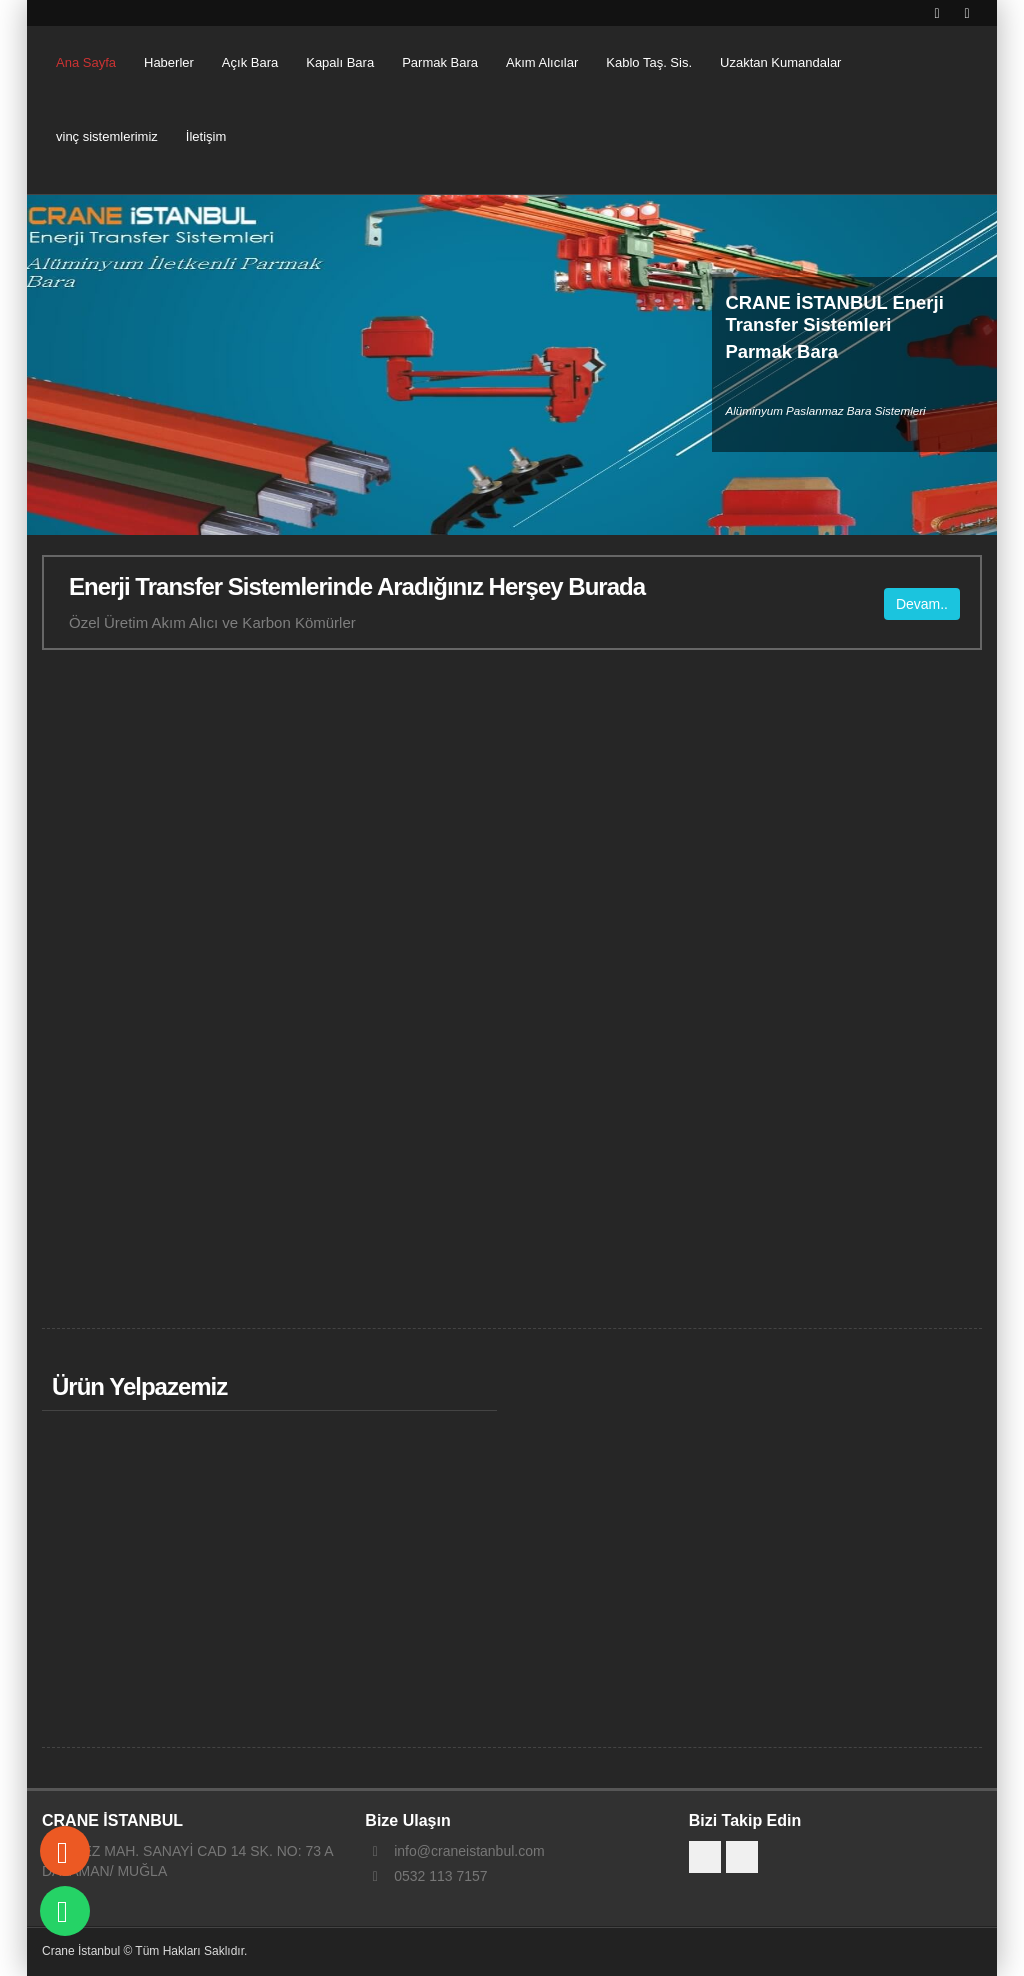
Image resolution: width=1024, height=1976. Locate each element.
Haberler (169, 62)
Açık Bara (250, 62)
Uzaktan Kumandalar (780, 62)
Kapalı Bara (340, 62)
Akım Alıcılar (542, 62)
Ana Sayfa (86, 62)
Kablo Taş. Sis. (649, 62)
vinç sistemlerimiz (107, 136)
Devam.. (922, 603)
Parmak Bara (440, 62)
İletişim (206, 136)
